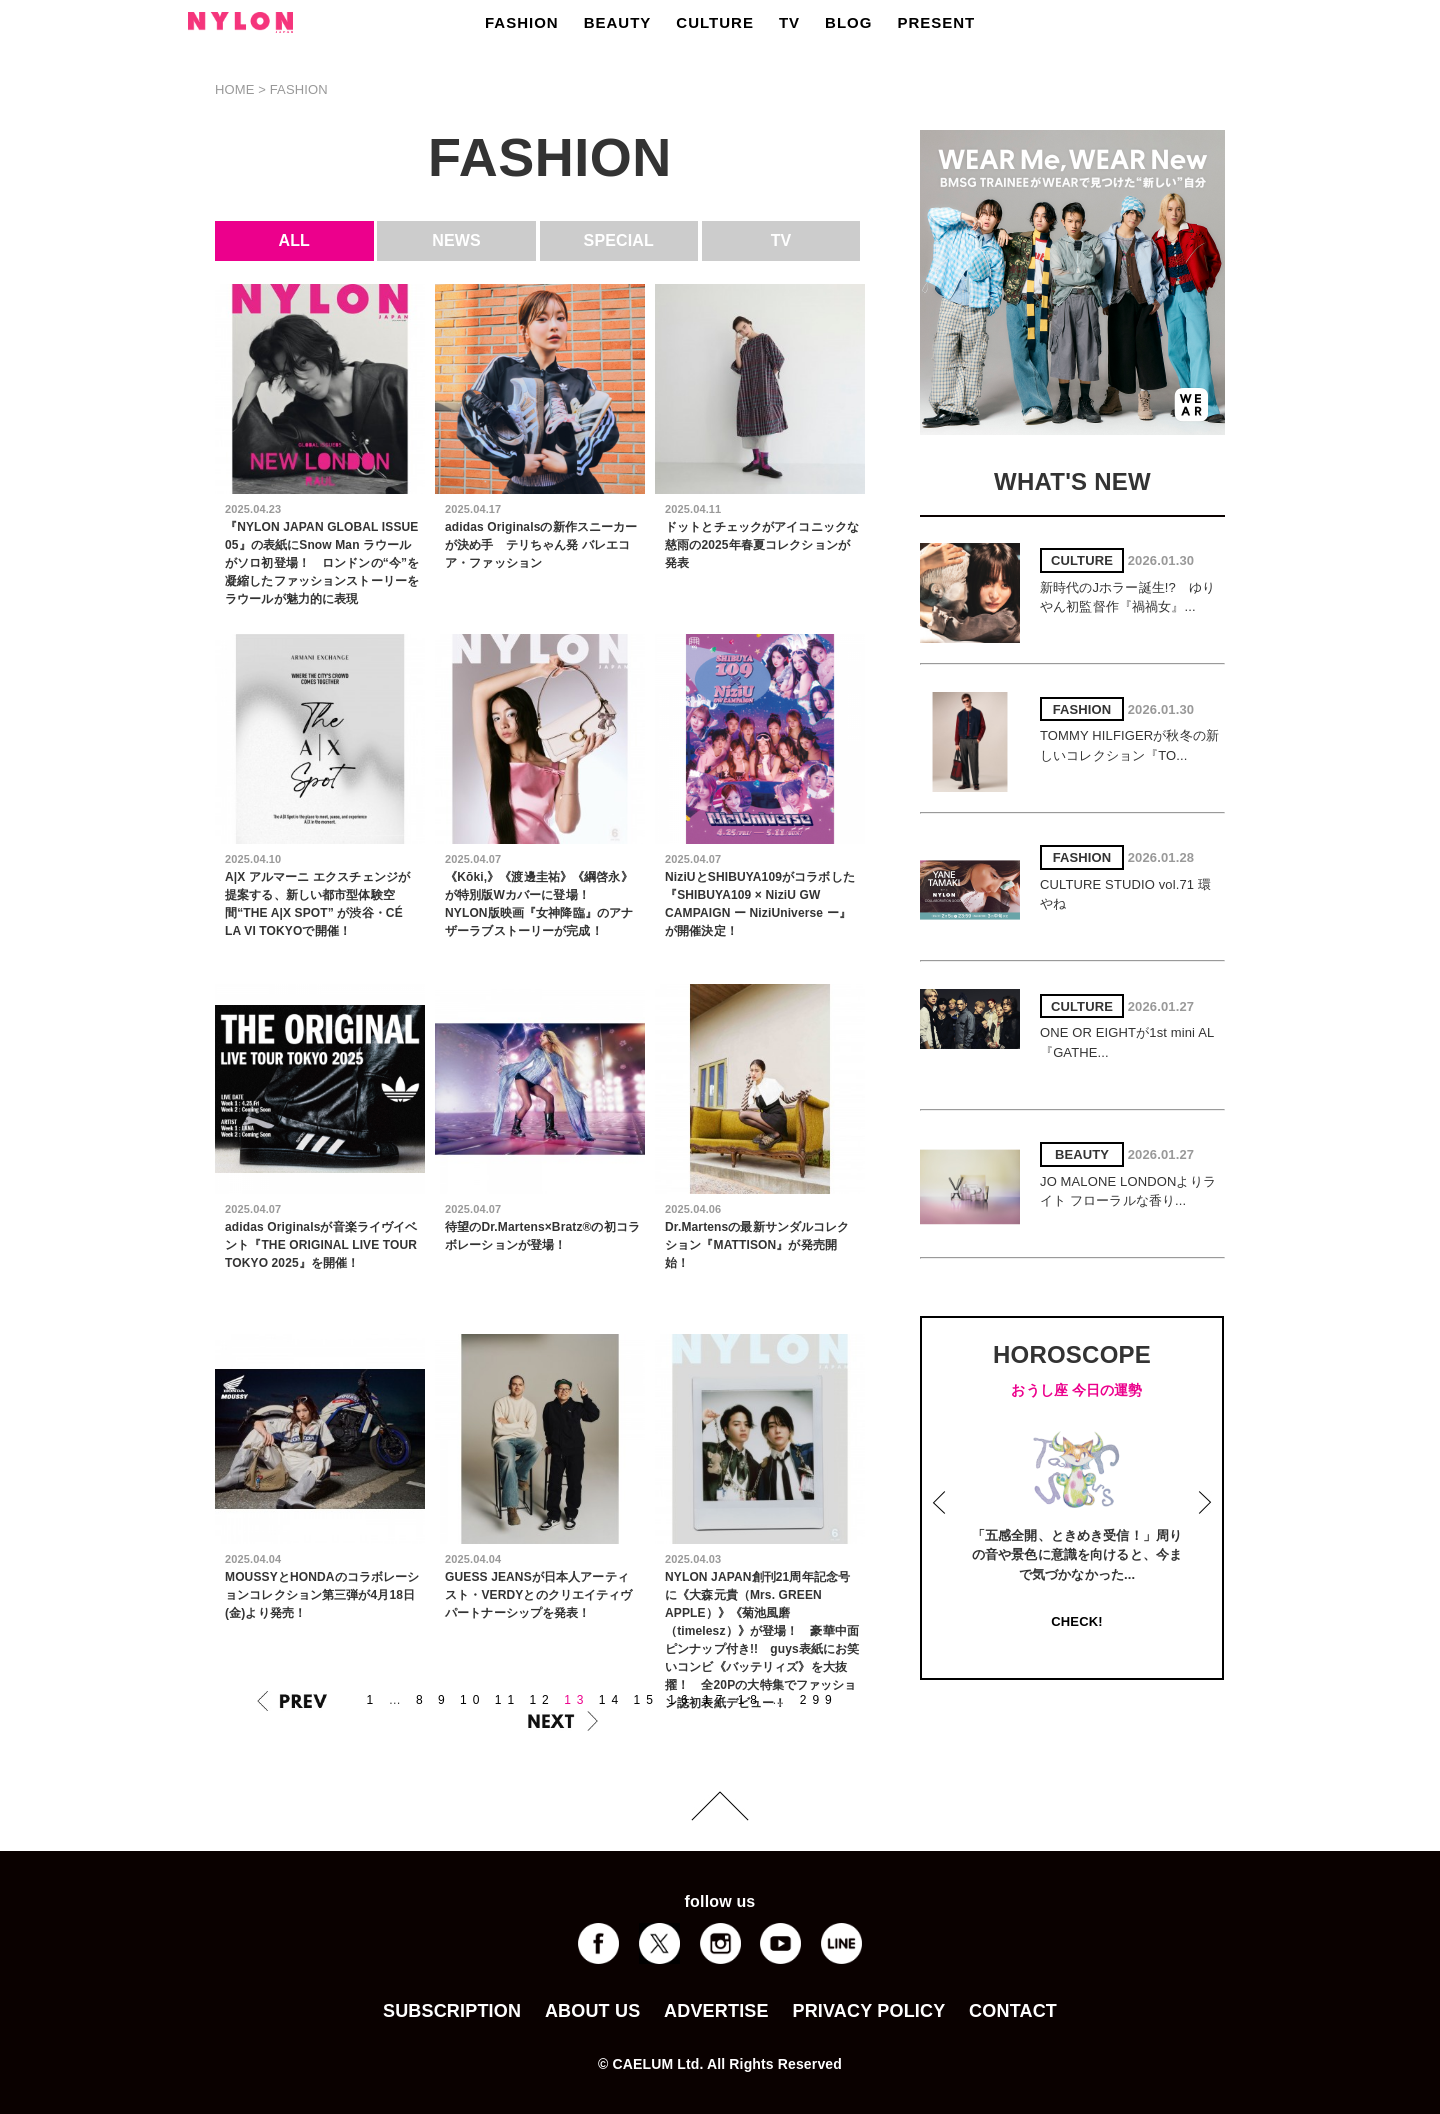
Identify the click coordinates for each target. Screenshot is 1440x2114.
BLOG (848, 22)
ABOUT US (592, 2011)
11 (507, 1700)
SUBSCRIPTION (452, 2011)
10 (472, 1700)
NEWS (456, 240)
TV (789, 22)
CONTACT (1013, 2011)
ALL (295, 240)
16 (680, 1700)
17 (715, 1700)
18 (750, 1700)
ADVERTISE (716, 2011)
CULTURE (715, 22)
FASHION (522, 22)
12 (541, 1700)
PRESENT (936, 22)
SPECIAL (619, 240)
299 (819, 1700)
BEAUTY (618, 22)
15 (646, 1700)
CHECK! (1076, 1621)
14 (611, 1700)
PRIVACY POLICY (868, 2011)
